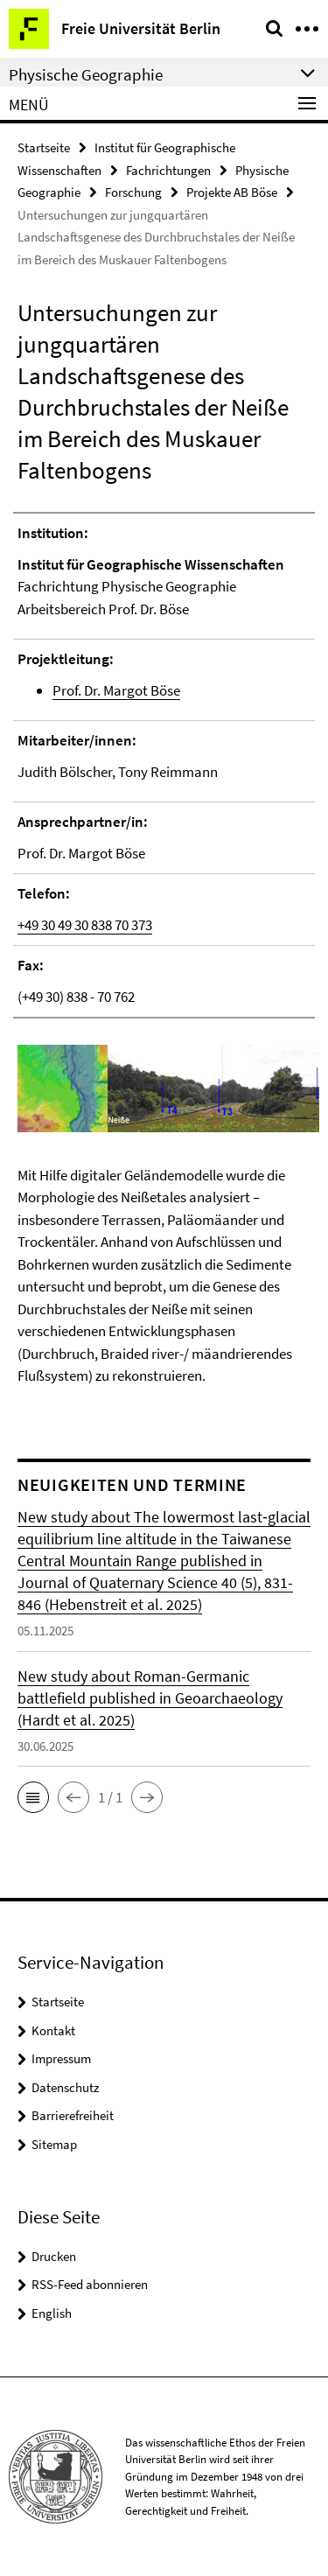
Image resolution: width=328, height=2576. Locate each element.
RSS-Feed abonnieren (89, 2284)
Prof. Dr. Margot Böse (116, 690)
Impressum (61, 2058)
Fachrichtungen (168, 170)
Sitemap (54, 2144)
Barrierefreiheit (72, 2115)
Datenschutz (65, 2087)
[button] (33, 1797)
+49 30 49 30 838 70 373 (84, 924)
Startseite (43, 147)
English (51, 2313)
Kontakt (53, 2030)
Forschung (133, 192)
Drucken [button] (53, 2256)
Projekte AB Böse (231, 192)
